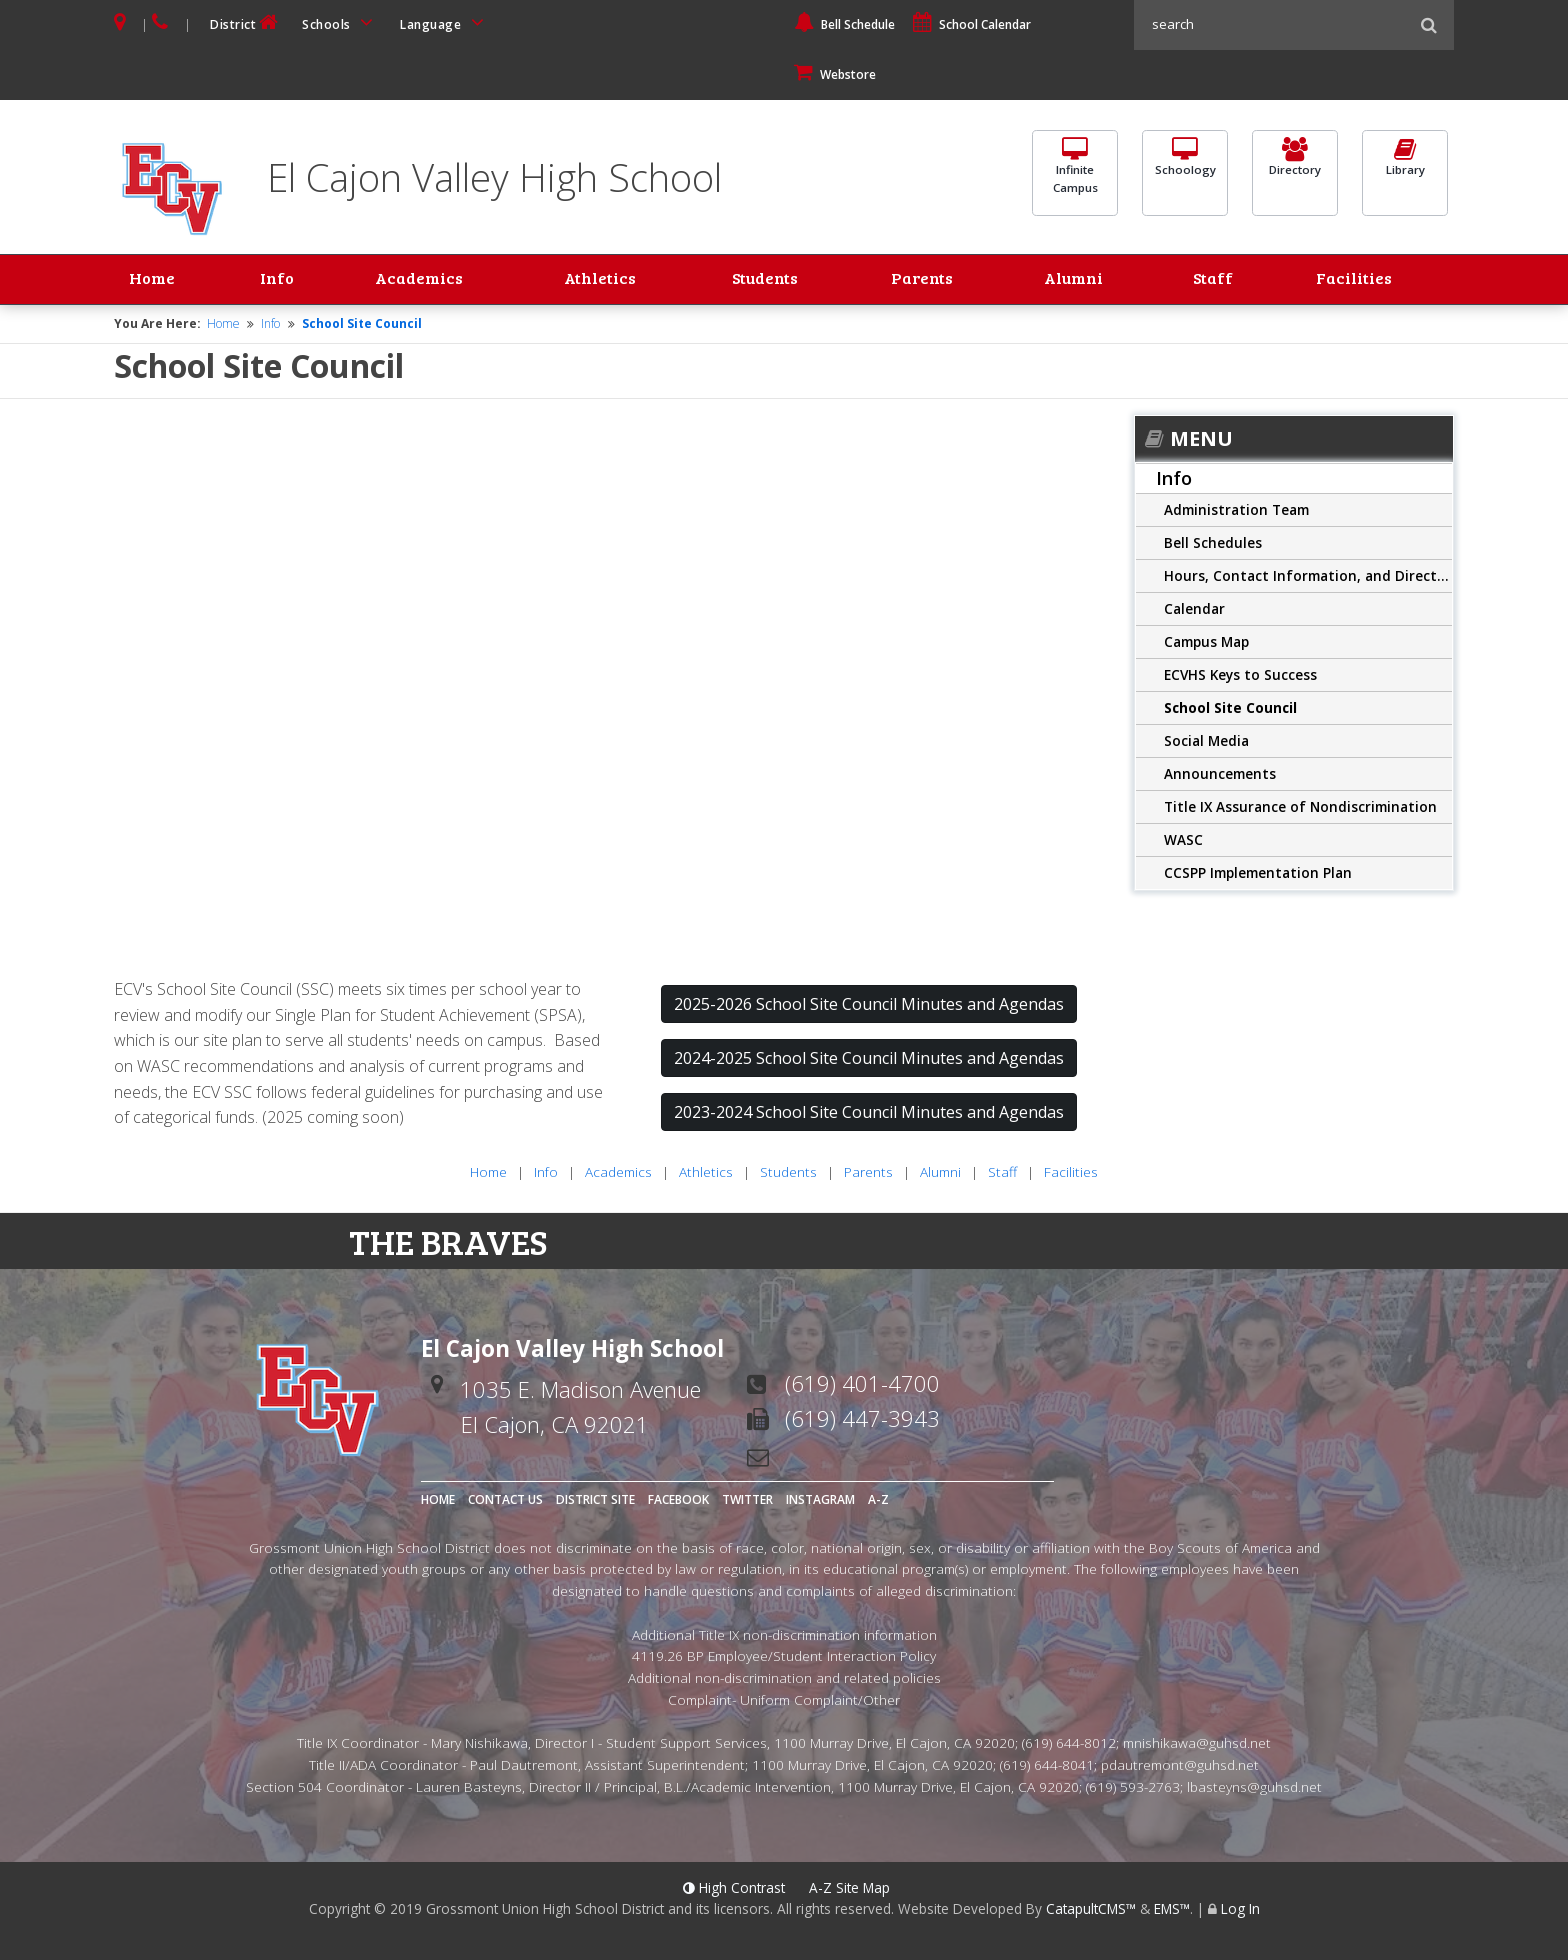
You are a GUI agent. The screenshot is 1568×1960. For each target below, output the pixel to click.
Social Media (1206, 742)
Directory (1295, 171)
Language (445, 22)
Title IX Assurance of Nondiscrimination (1300, 808)
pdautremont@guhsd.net (1180, 1767)
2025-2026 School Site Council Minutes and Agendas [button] (869, 1007)
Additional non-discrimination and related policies (784, 1680)
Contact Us (505, 1501)
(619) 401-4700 (862, 1385)
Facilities (1355, 281)
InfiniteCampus (1075, 180)
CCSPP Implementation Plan (1258, 874)
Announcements (1220, 775)
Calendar (1194, 610)
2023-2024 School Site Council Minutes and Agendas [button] (869, 1115)
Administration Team (1236, 511)
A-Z (878, 1501)
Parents (929, 281)
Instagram (820, 1501)
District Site (595, 1501)
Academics (405, 281)
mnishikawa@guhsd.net (1197, 1745)
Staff (1221, 281)
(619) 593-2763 (1133, 1789)
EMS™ (1172, 1911)
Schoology (1185, 171)
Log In (1240, 1911)
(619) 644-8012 (1069, 1745)
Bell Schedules (1213, 544)
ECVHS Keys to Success (1240, 676)
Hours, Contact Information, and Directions (1308, 577)
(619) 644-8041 (1047, 1767)
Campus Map (1206, 643)
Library (1405, 171)
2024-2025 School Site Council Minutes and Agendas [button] (869, 1061)
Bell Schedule (844, 24)
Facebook (678, 1501)
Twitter (747, 1501)
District (246, 22)
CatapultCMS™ (1091, 1911)
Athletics (597, 281)
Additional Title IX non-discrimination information (784, 1636)
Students (767, 281)
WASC (1183, 841)
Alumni (1082, 281)
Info (272, 281)
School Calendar (972, 24)
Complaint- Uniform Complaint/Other (784, 1702)
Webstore (835, 74)
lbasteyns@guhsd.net (1254, 1789)
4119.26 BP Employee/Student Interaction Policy (784, 1658)
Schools (341, 22)
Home (156, 281)
